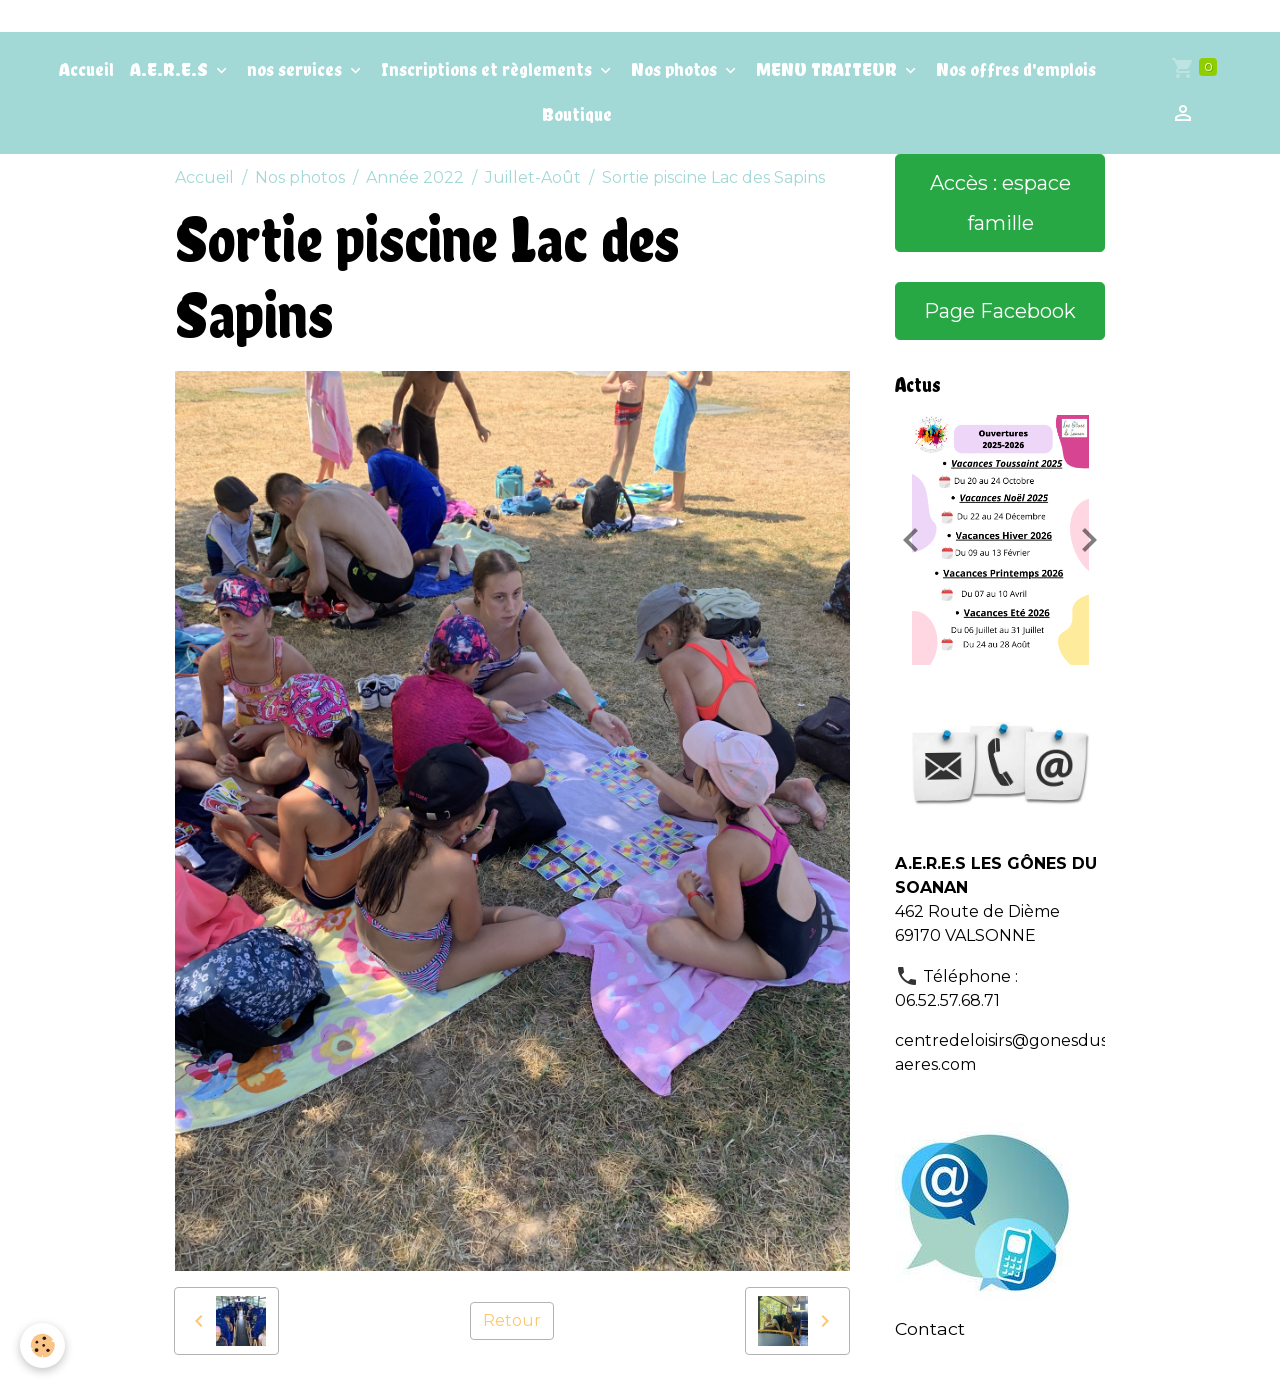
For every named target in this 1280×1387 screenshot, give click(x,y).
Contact (930, 1328)
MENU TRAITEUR (828, 69)
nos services (296, 69)
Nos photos (676, 69)
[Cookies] (42, 1345)
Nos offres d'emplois (1016, 69)
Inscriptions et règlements (488, 69)
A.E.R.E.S (171, 69)
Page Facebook (1000, 311)
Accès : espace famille (1000, 203)
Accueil (86, 69)
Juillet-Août (533, 177)
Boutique (577, 114)
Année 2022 (415, 177)
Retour (512, 1320)
